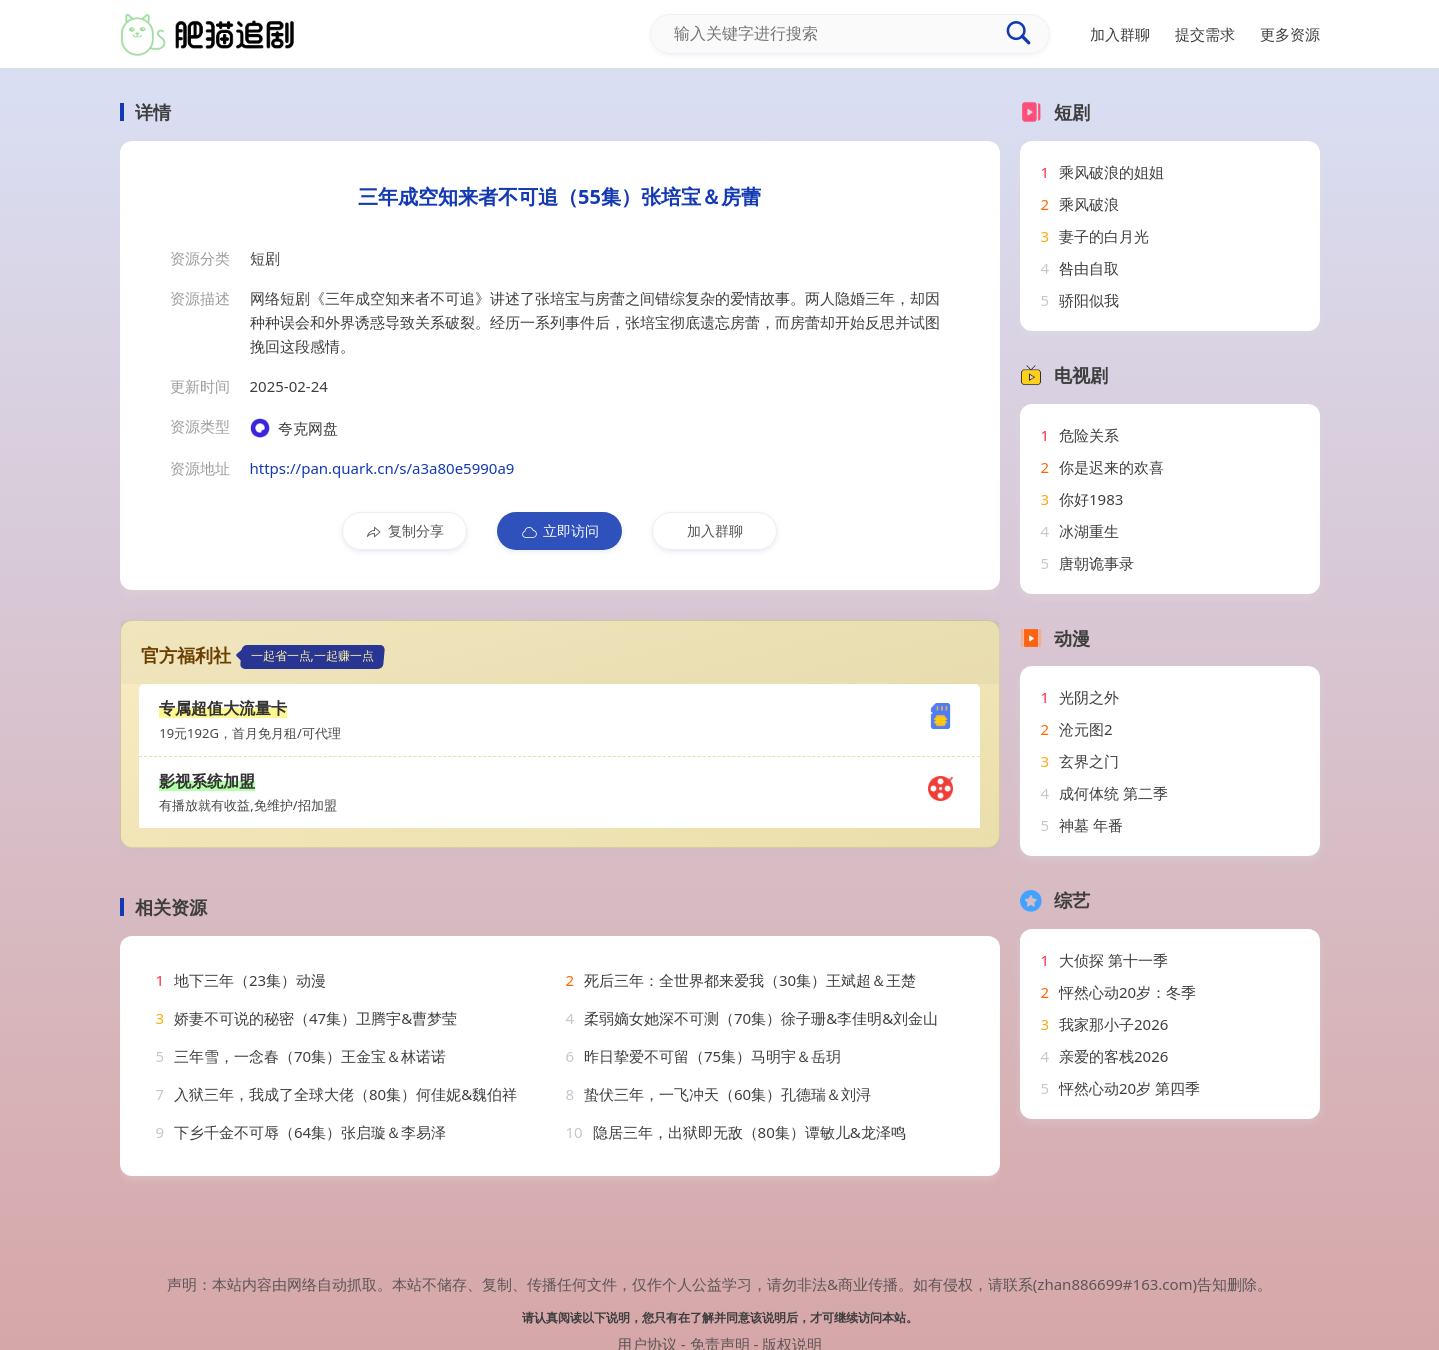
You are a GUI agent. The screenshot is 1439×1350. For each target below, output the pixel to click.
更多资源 (1290, 34)
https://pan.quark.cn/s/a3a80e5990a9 (382, 468)
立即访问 (559, 531)
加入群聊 (715, 530)
